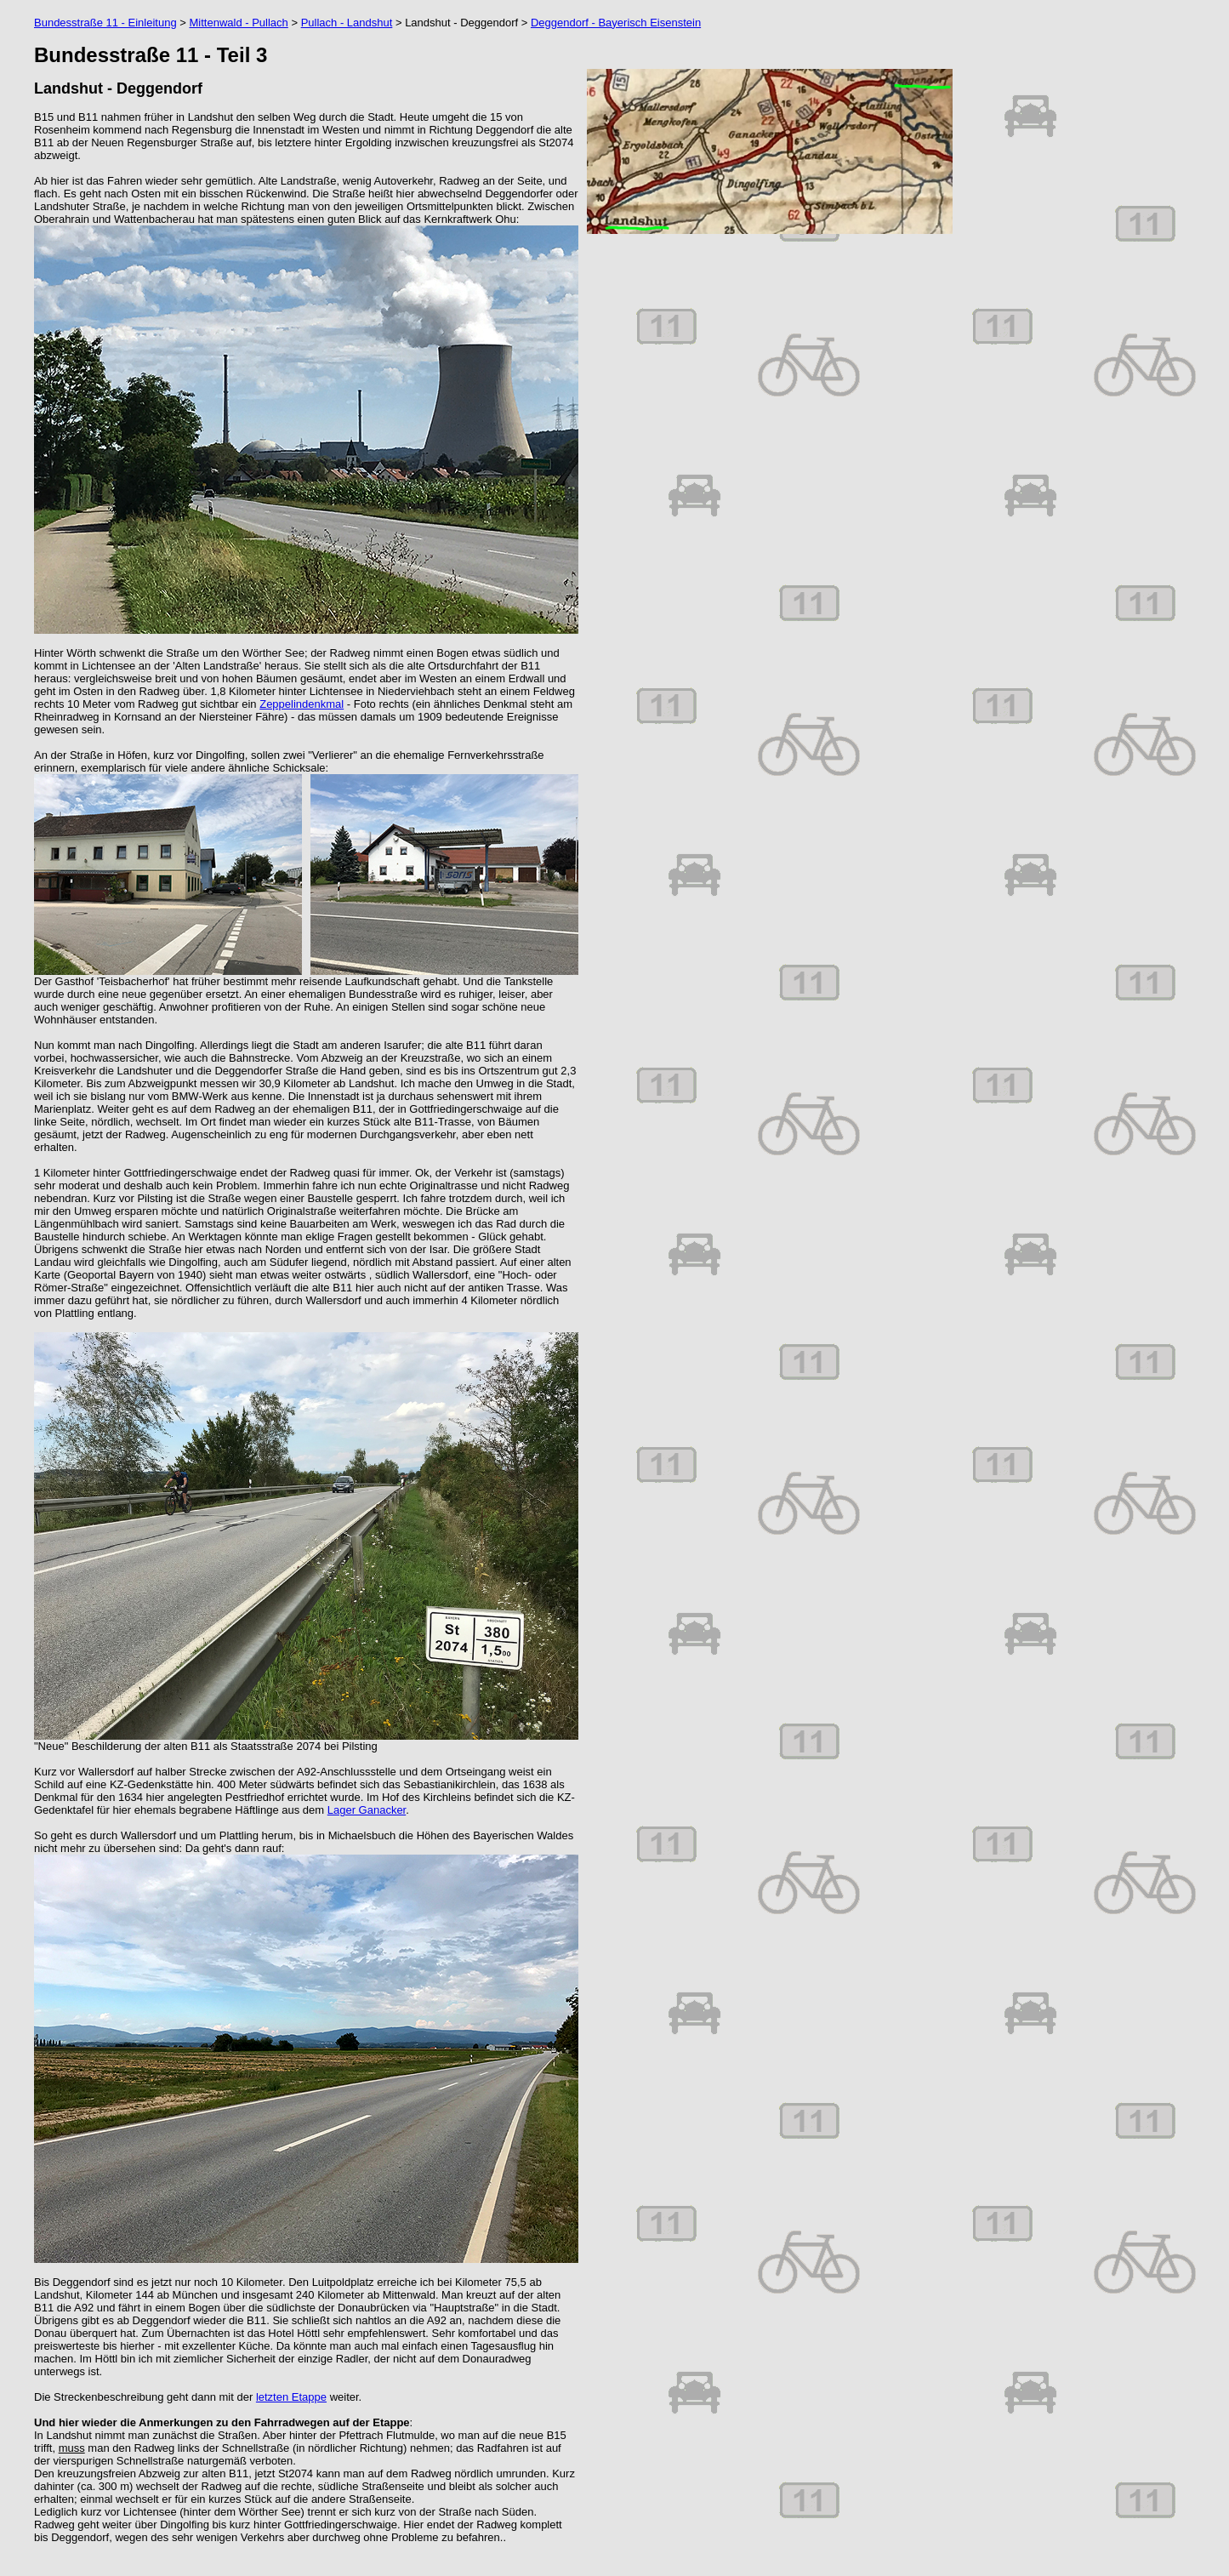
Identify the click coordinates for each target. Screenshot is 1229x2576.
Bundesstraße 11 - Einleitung (105, 22)
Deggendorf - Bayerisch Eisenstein (616, 22)
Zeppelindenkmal (301, 704)
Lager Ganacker (367, 1810)
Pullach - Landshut (347, 22)
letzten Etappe (291, 2397)
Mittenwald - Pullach (238, 22)
